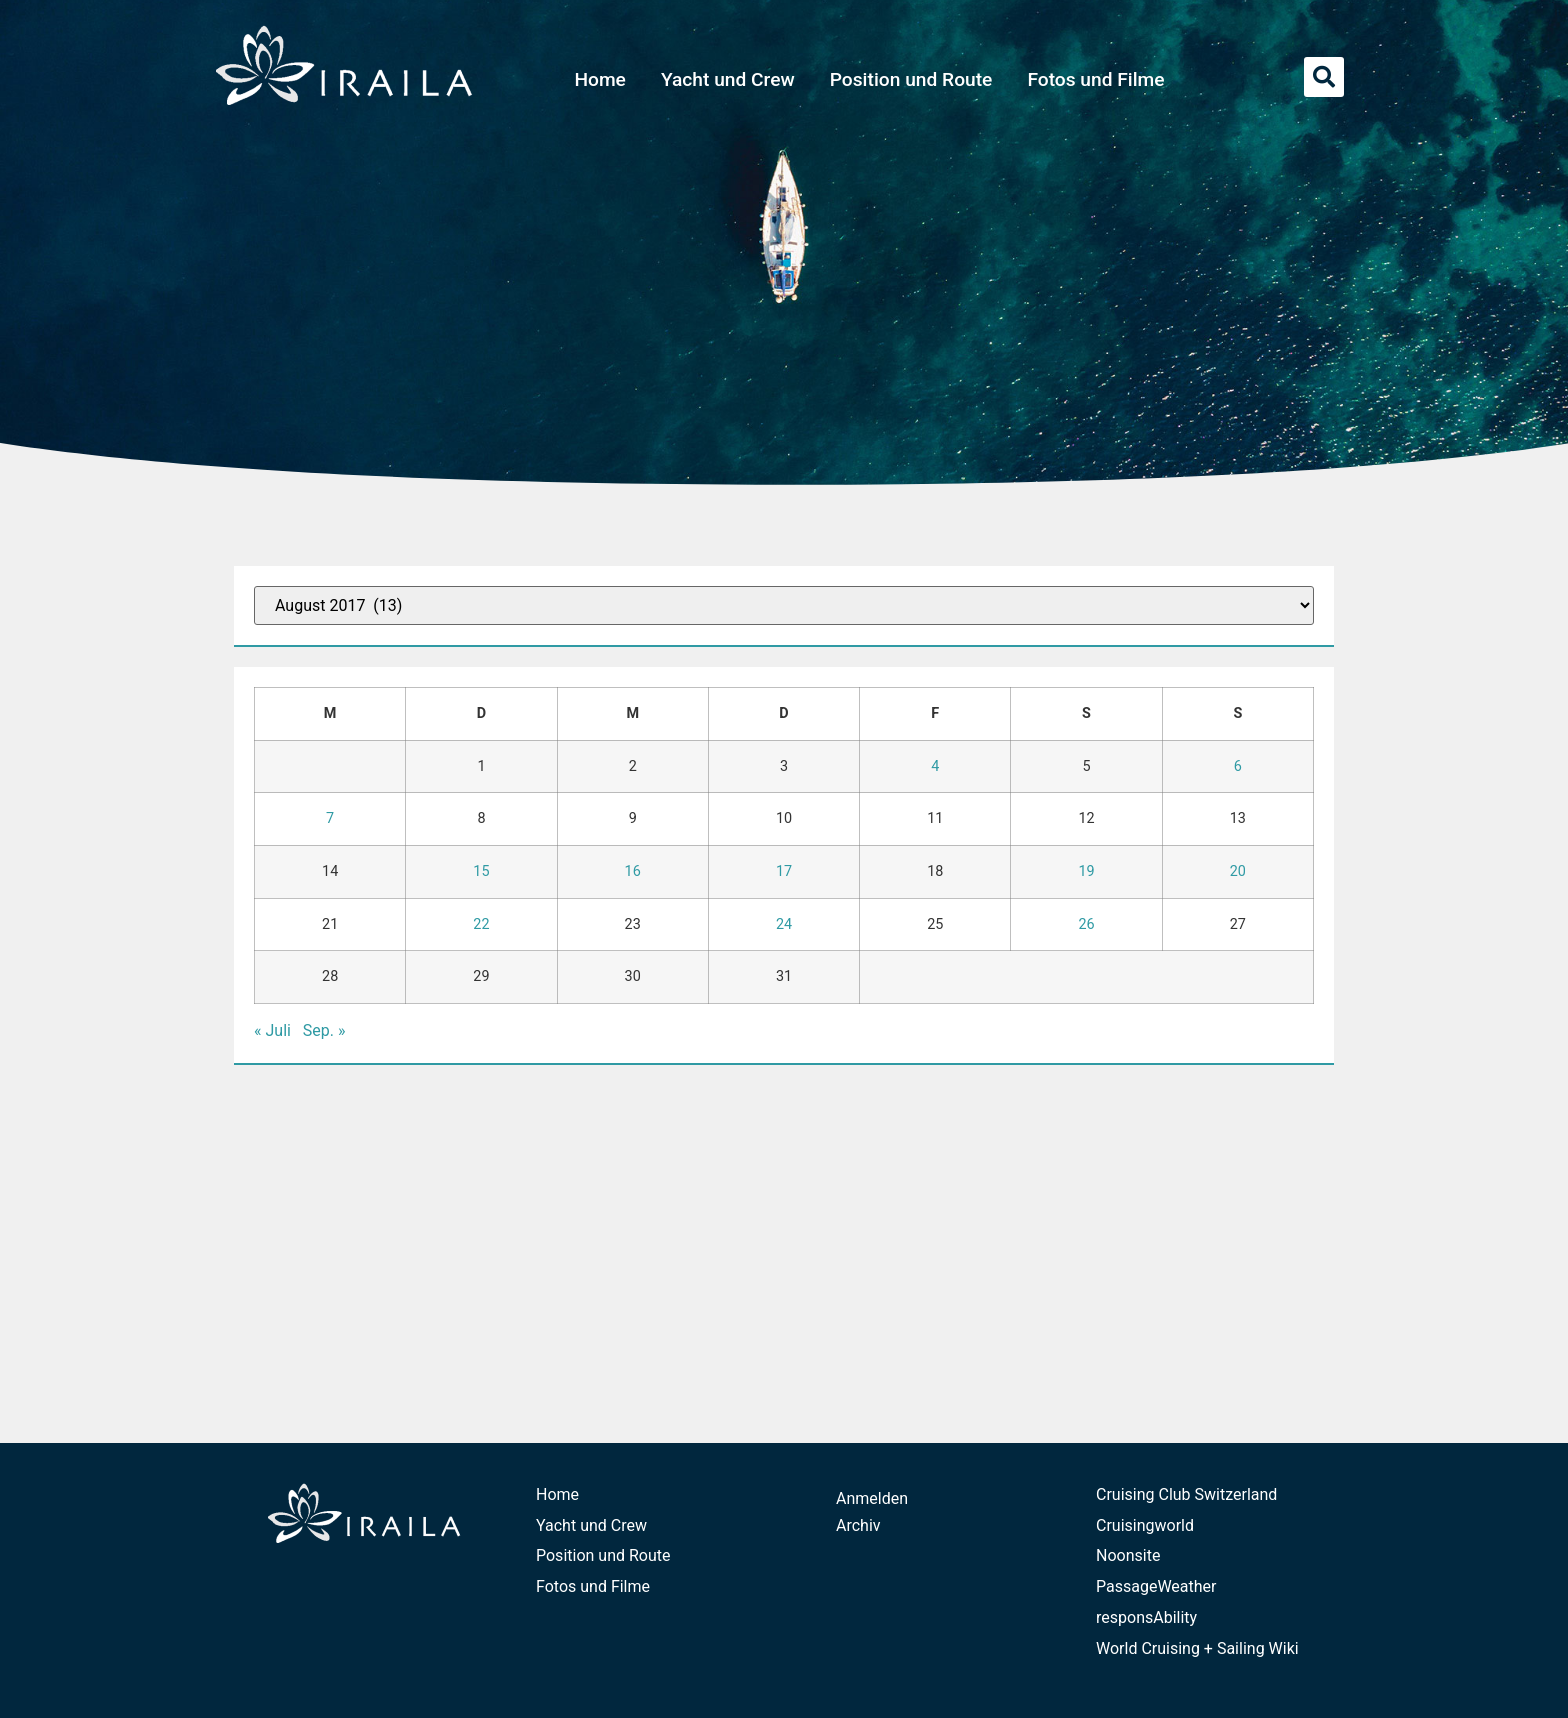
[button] (1324, 77)
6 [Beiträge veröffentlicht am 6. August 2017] (1238, 766)
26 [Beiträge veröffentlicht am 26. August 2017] (1086, 924)
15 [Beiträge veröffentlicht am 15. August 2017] (481, 871)
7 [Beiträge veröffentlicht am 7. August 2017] (330, 818)
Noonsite (1128, 1555)
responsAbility (1146, 1617)
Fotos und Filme (1095, 79)
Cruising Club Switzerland (1186, 1494)
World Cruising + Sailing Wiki (1197, 1648)
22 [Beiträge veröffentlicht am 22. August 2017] (481, 924)
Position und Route (911, 79)
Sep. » (324, 1030)
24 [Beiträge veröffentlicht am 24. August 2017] (784, 924)
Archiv (858, 1525)
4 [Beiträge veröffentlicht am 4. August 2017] (935, 766)
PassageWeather (1156, 1586)
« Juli (272, 1030)
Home (600, 79)
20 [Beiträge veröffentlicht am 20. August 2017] (1238, 871)
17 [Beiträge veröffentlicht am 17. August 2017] (784, 871)
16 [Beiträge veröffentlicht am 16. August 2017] (633, 871)
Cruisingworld (1145, 1525)
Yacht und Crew (728, 79)
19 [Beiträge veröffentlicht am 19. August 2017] (1086, 871)
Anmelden (872, 1498)
